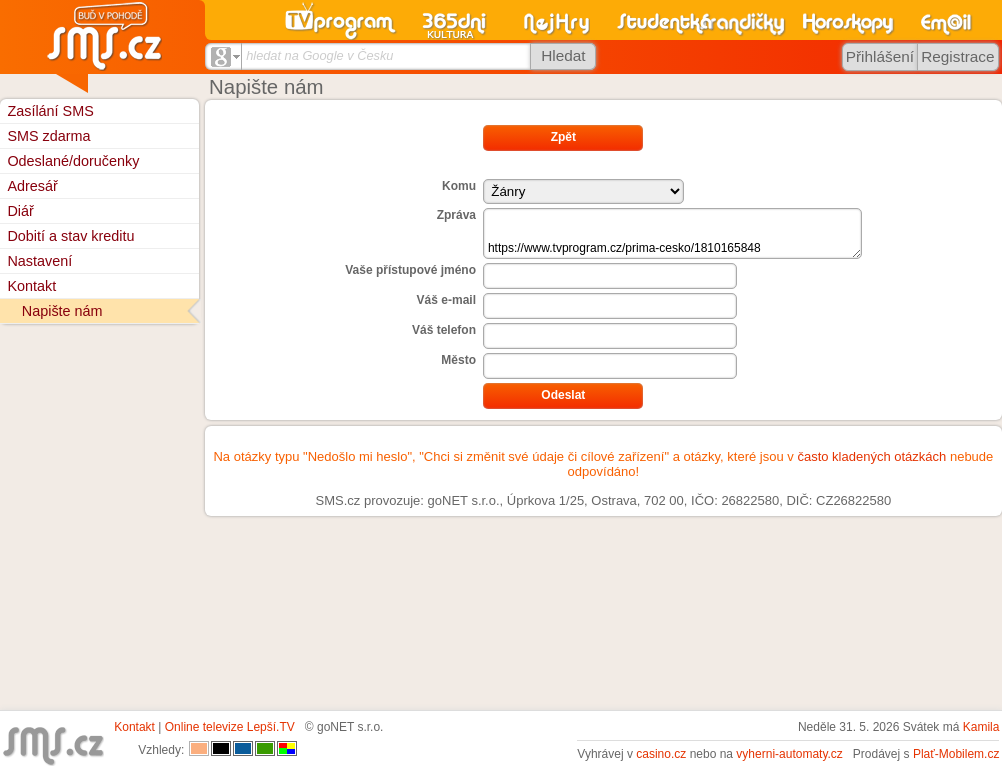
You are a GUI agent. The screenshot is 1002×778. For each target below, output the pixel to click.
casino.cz (661, 754)
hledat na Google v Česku (319, 55)
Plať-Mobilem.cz (956, 754)
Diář (20, 211)
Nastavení (39, 261)
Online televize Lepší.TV (230, 727)
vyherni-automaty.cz (789, 754)
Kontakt (31, 286)
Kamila (981, 727)
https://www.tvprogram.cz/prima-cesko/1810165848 (672, 233)
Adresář (32, 186)
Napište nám (62, 311)
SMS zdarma (48, 136)
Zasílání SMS (50, 111)
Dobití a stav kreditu (70, 236)
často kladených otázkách (871, 456)
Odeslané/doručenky (73, 161)
